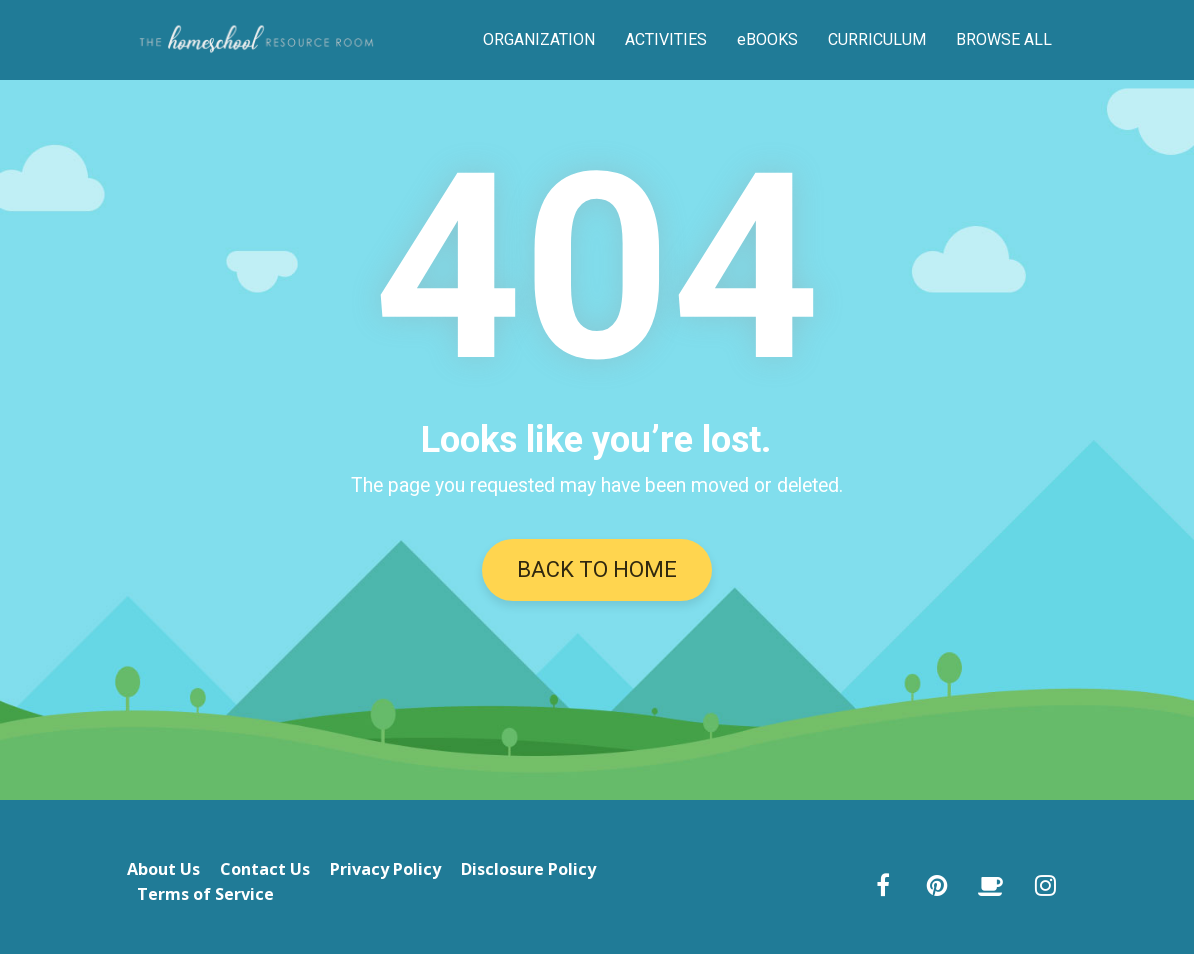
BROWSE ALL (1004, 39)
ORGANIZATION (539, 39)
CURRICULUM (877, 39)
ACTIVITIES (666, 39)
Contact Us (265, 870)
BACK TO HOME (597, 569)
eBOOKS (767, 39)
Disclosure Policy (528, 870)
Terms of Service (205, 895)
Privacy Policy (385, 870)
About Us (163, 870)
